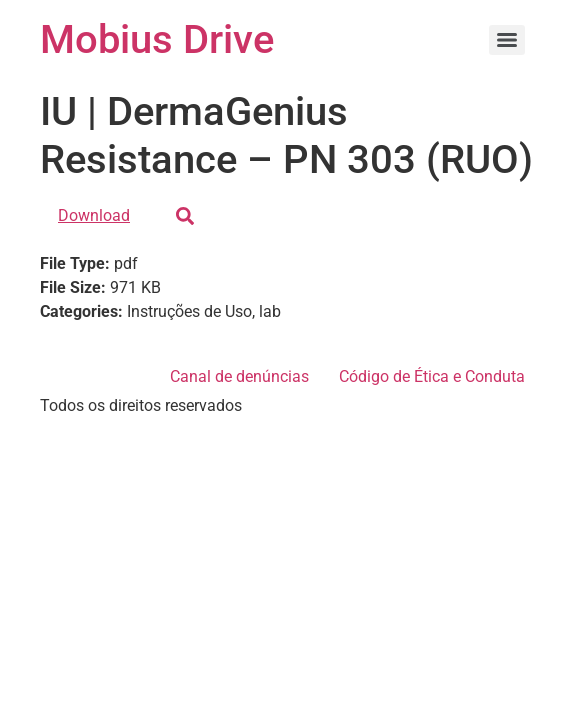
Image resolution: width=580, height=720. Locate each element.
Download (94, 215)
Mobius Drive (157, 39)
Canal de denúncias (239, 376)
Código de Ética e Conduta (432, 376)
